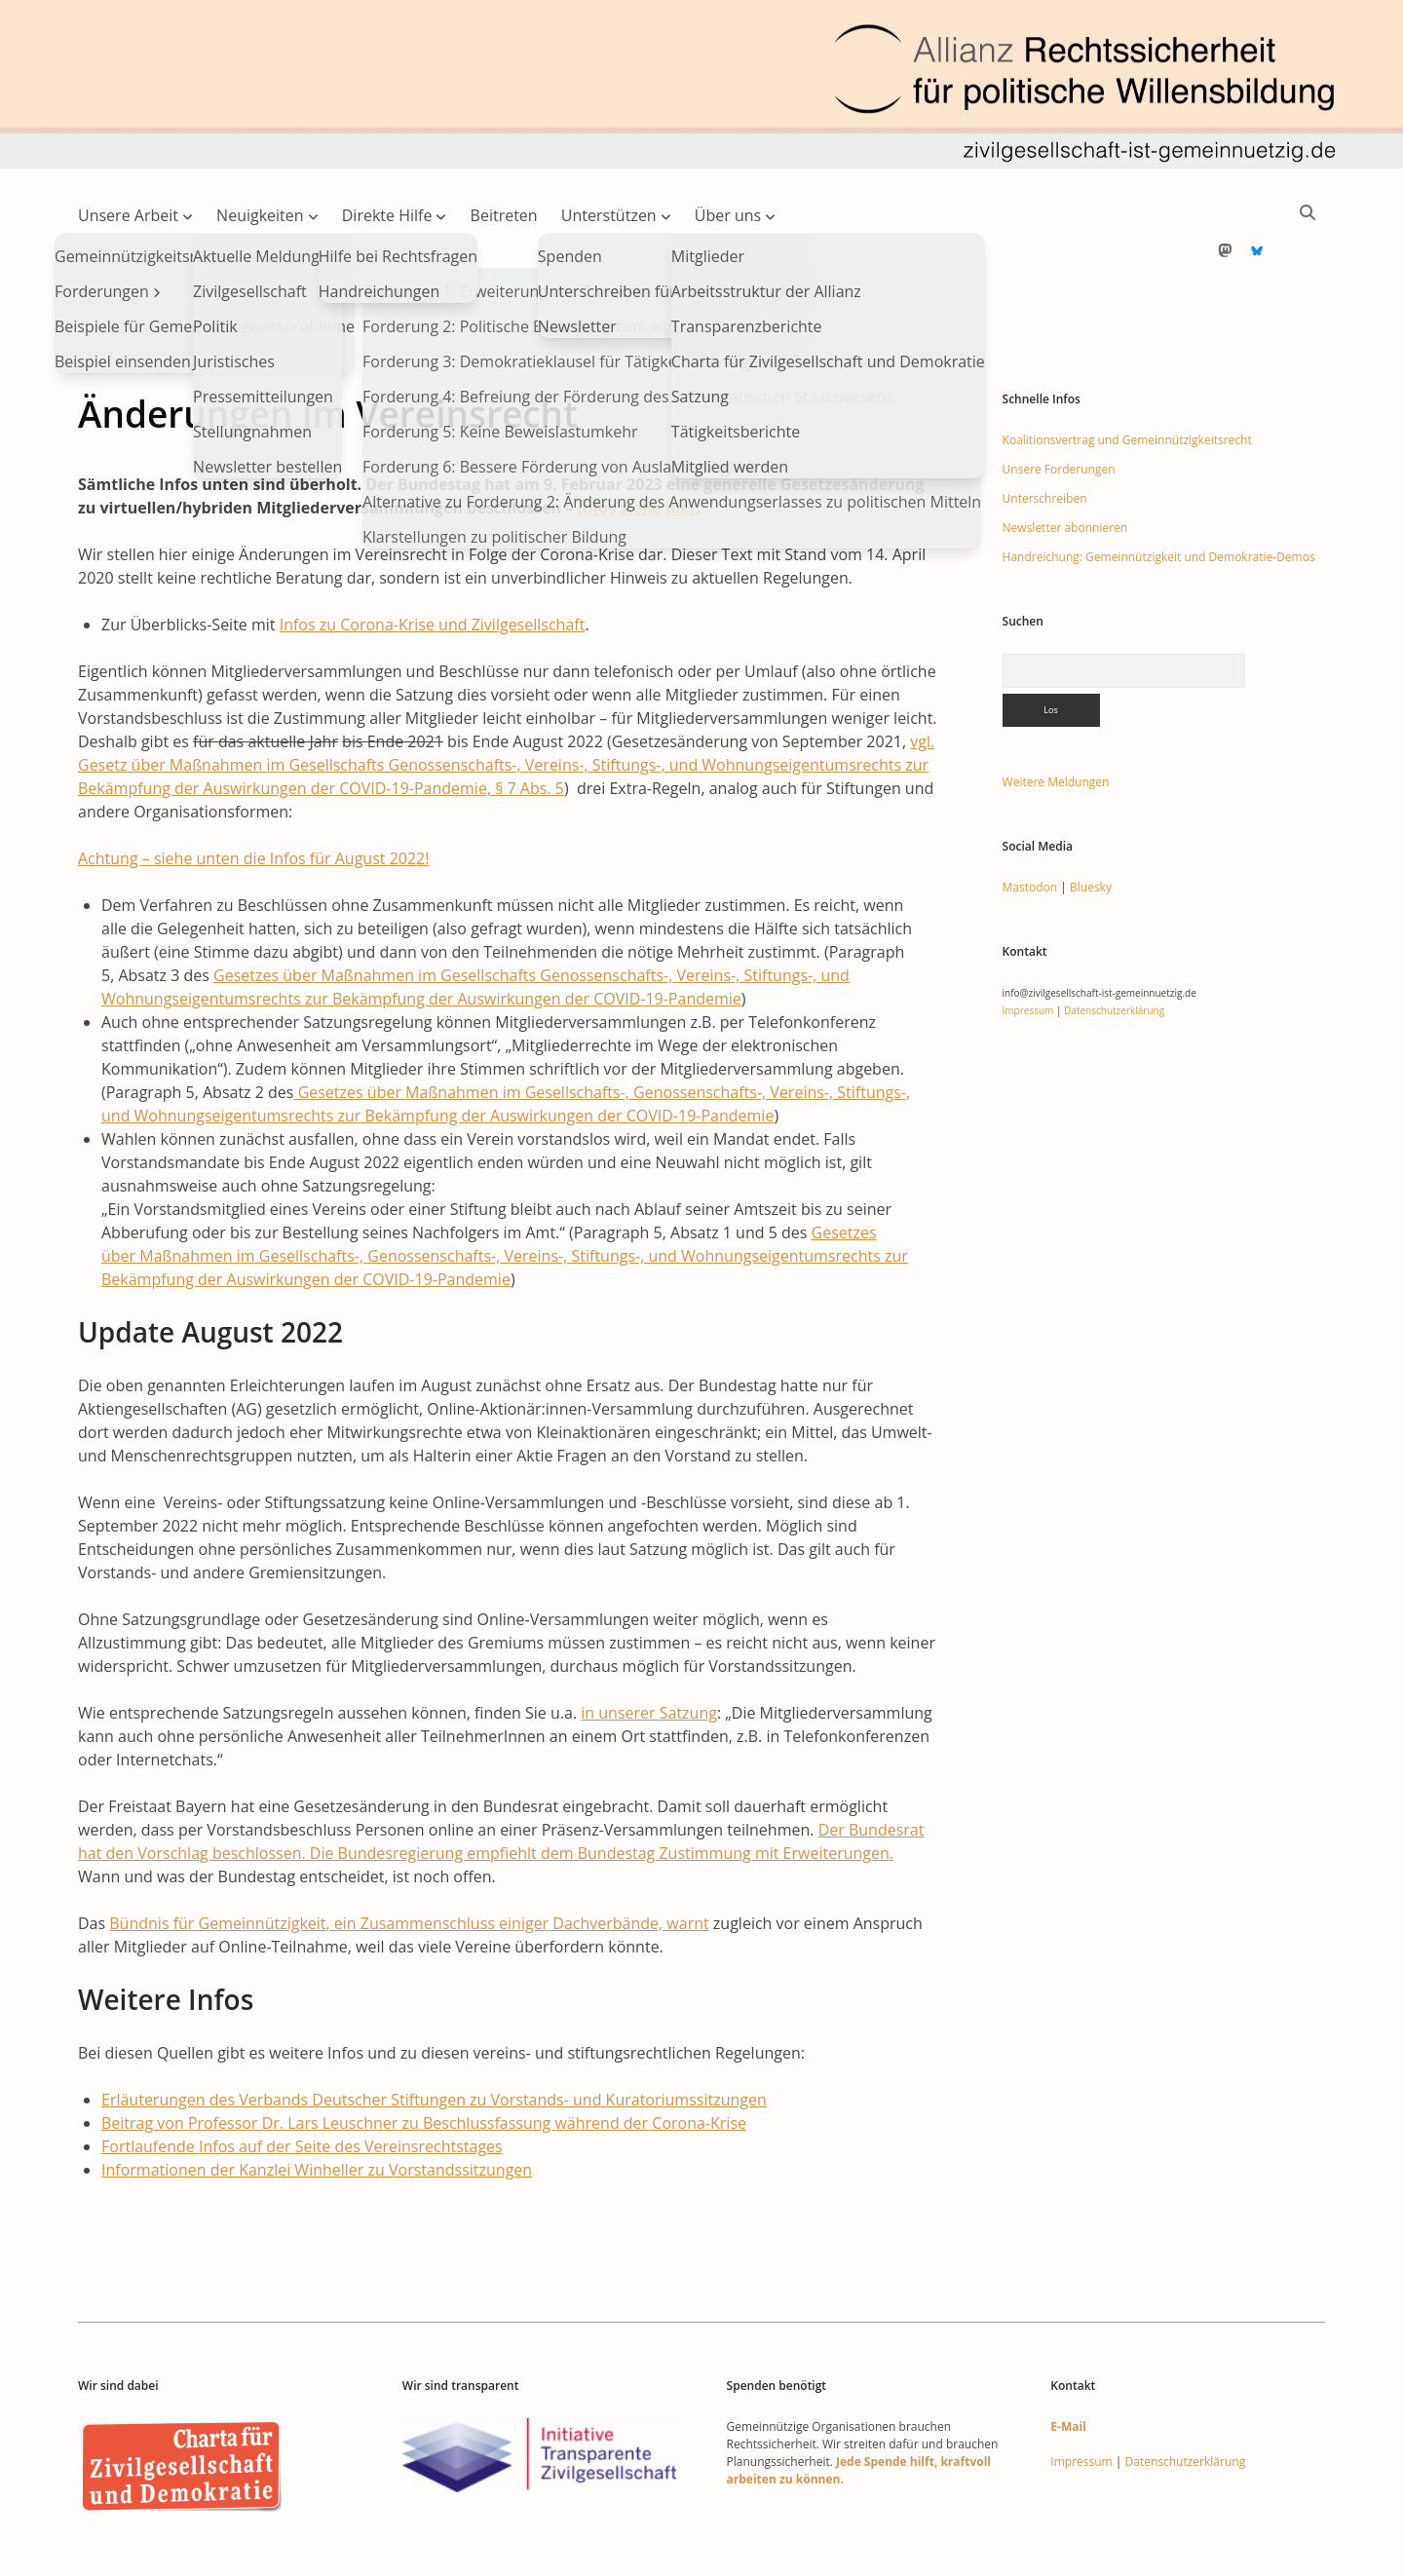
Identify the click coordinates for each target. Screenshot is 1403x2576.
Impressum (1028, 948)
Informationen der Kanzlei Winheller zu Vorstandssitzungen (316, 2107)
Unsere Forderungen (1059, 406)
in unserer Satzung (649, 1650)
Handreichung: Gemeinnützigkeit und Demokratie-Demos (1159, 494)
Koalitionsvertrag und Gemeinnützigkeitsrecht (1127, 377)
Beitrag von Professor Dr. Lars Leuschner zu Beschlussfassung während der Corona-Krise (423, 2060)
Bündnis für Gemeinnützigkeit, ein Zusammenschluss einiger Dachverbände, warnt (408, 1861)
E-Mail (1067, 2364)
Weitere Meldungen (1056, 719)
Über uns (728, 215)
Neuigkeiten (260, 215)
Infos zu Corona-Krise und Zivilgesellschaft (433, 562)
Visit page (701, 84)
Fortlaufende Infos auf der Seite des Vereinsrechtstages (302, 2084)
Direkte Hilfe (387, 215)
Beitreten (504, 215)
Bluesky (1091, 824)
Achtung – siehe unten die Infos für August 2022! (253, 796)
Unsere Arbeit (128, 215)
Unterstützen (609, 215)
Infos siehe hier (637, 445)
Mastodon (1030, 824)
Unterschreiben (1045, 436)
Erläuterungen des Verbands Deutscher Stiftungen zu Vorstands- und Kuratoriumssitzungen (434, 2037)
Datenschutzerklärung (1114, 948)
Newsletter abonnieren (1065, 465)
